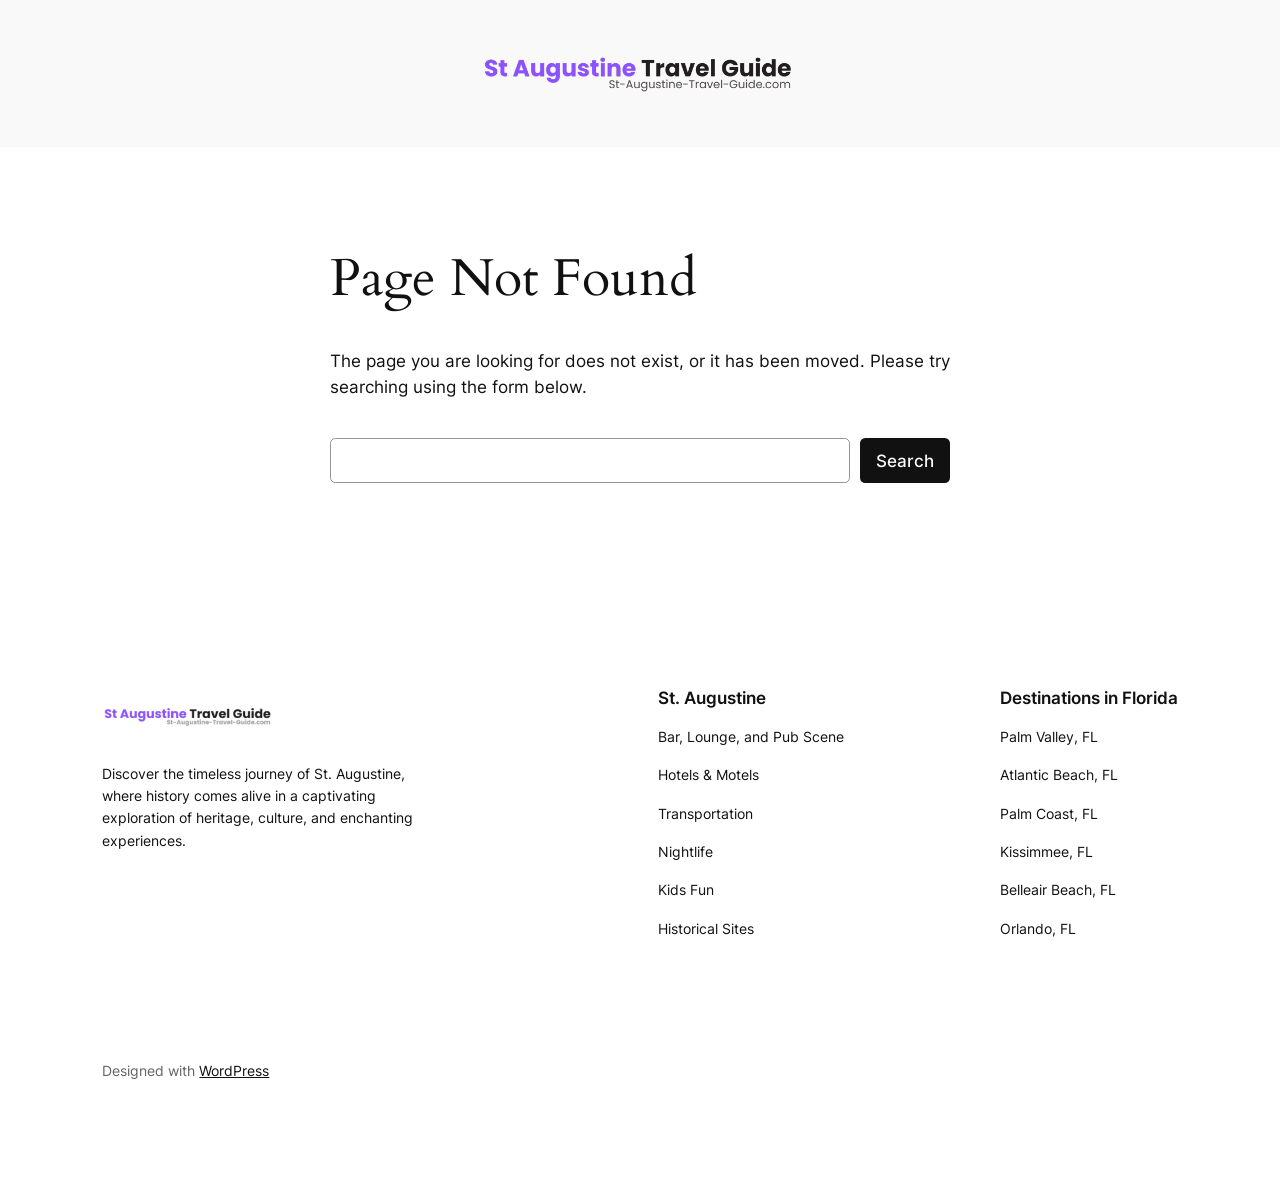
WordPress (234, 1070)
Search (905, 461)
